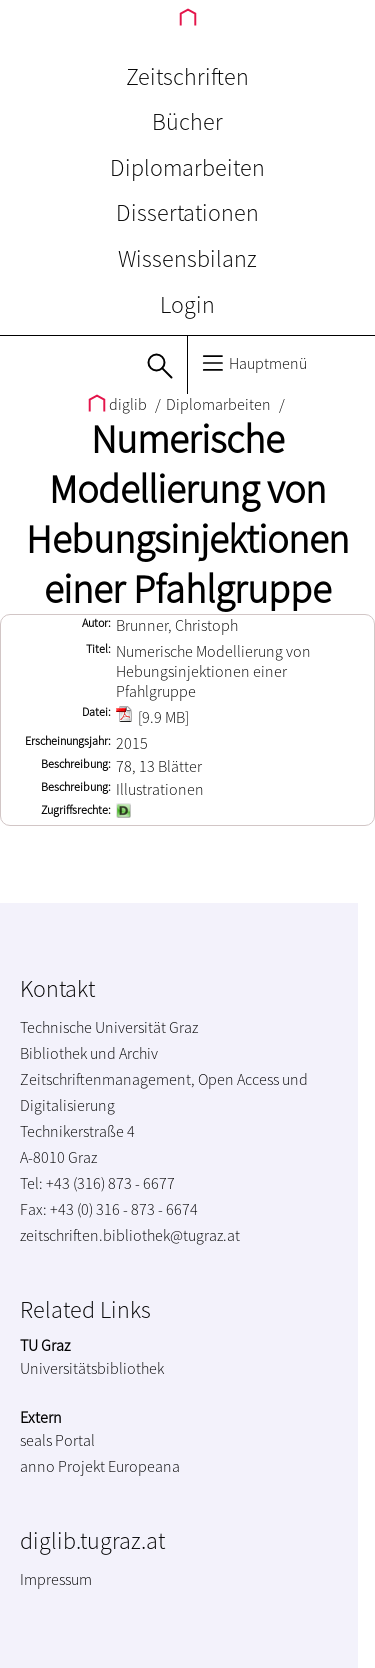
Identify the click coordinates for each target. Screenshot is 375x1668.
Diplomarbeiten (187, 167)
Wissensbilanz (187, 258)
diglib (119, 404)
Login (187, 304)
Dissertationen (187, 212)
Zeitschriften (187, 76)
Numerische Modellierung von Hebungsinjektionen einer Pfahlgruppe (187, 514)
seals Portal (57, 1440)
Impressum (56, 1579)
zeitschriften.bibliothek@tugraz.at (130, 1235)
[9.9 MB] (152, 717)
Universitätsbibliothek (92, 1368)
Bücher (187, 121)
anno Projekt (62, 1466)
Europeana (144, 1466)
